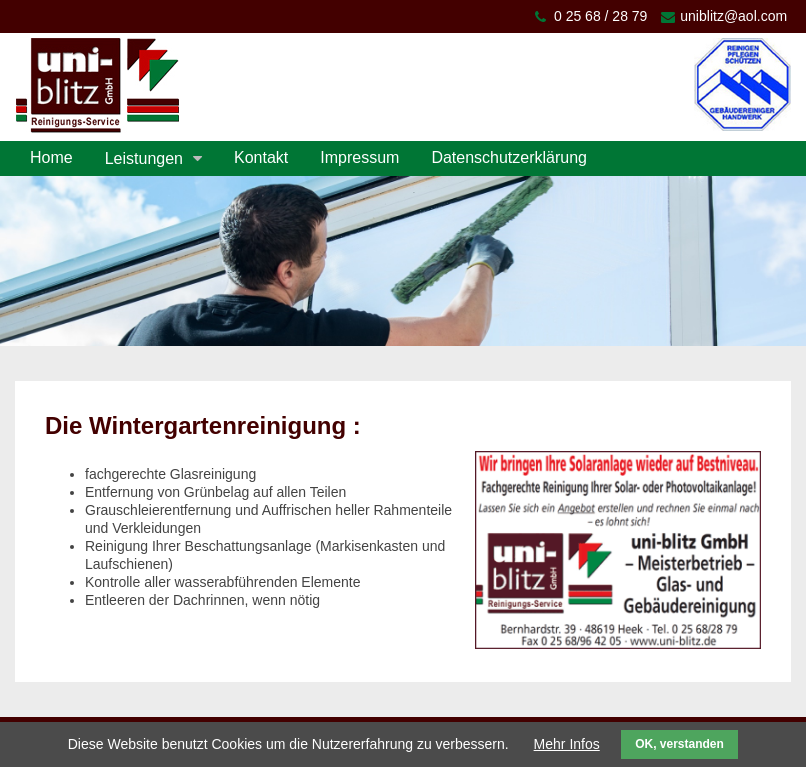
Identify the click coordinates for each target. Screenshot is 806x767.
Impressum (359, 157)
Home (51, 157)
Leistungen (144, 158)
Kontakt (261, 157)
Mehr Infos (567, 744)
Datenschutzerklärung (509, 157)
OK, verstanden (679, 744)
